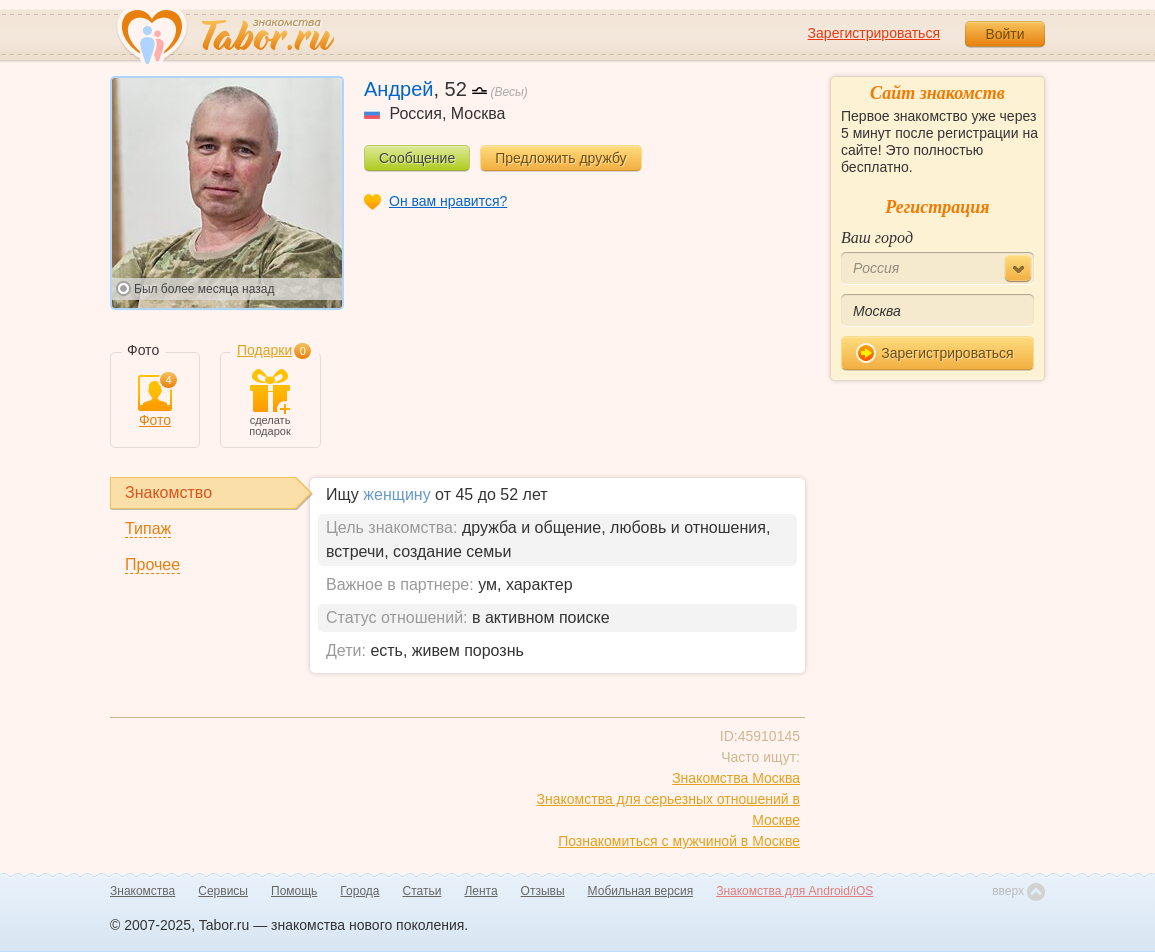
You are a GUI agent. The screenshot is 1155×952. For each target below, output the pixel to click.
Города (359, 891)
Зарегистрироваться (874, 33)
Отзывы (543, 891)
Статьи (422, 891)
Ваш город (877, 237)
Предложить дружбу (560, 158)
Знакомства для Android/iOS (794, 891)
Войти (1004, 34)
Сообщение (417, 158)
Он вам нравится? (448, 201)
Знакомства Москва (736, 778)
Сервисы (223, 891)
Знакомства (142, 891)
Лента (480, 891)
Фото (155, 401)
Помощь (294, 891)
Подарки (264, 350)
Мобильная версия (641, 891)
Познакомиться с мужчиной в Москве (679, 841)
